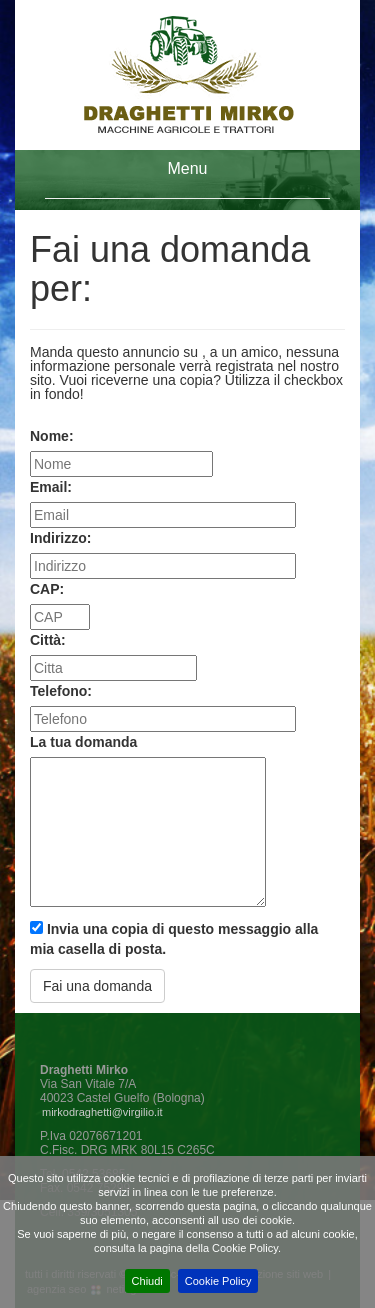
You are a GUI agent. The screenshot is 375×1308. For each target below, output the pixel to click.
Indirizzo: (60, 538)
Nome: (52, 436)
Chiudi (147, 1281)
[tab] (187, 180)
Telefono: (61, 691)
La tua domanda (83, 742)
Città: (48, 640)
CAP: (47, 589)
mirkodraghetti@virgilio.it (102, 1112)
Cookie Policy (218, 1281)
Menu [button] (187, 168)
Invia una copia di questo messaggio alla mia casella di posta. (174, 939)
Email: (51, 487)
